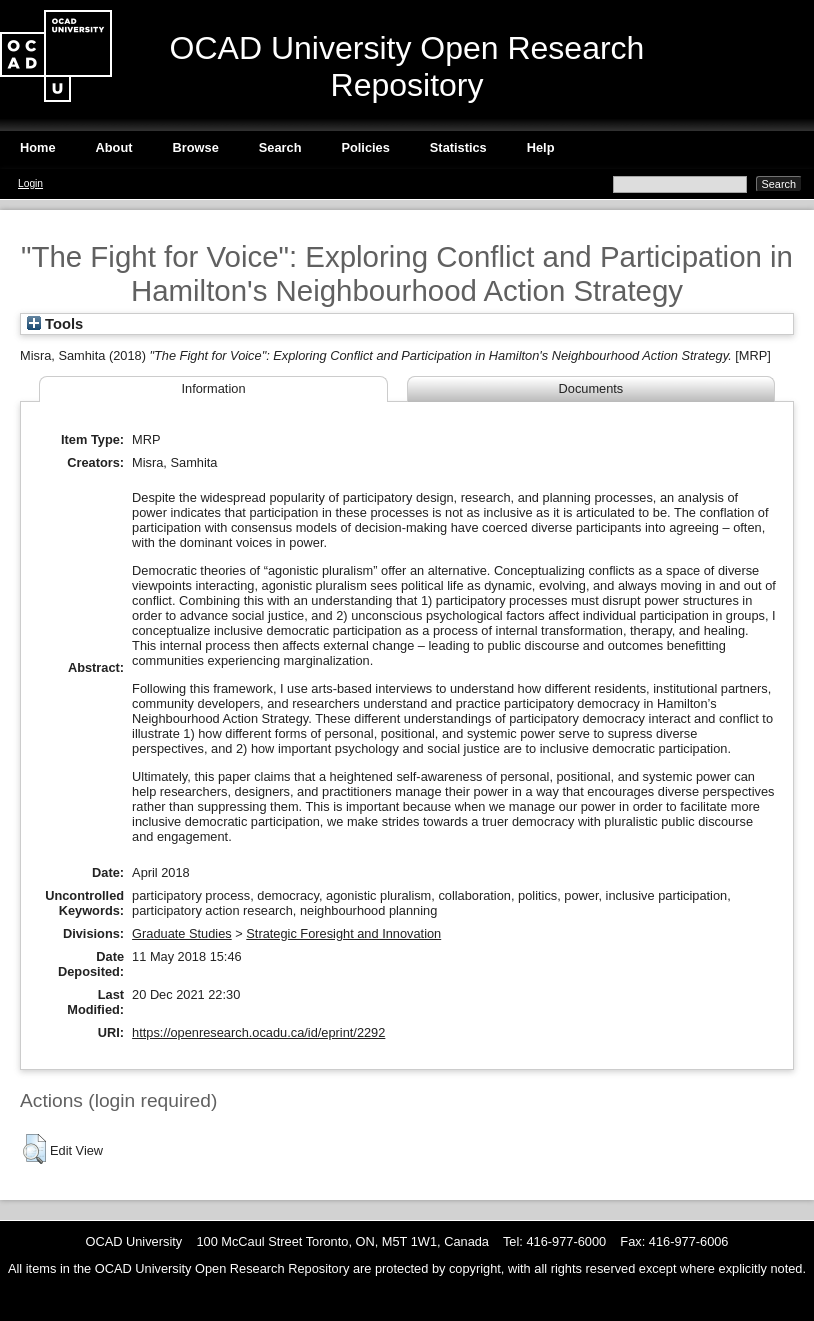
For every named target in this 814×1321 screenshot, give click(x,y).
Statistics (458, 147)
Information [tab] (213, 388)
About (114, 147)
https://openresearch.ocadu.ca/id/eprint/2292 (258, 1032)
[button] (34, 1149)
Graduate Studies (182, 933)
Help (541, 147)
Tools (55, 324)
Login (30, 183)
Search (280, 147)
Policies (365, 147)
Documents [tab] (591, 388)
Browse (196, 147)
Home (38, 147)
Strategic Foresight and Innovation (343, 933)
